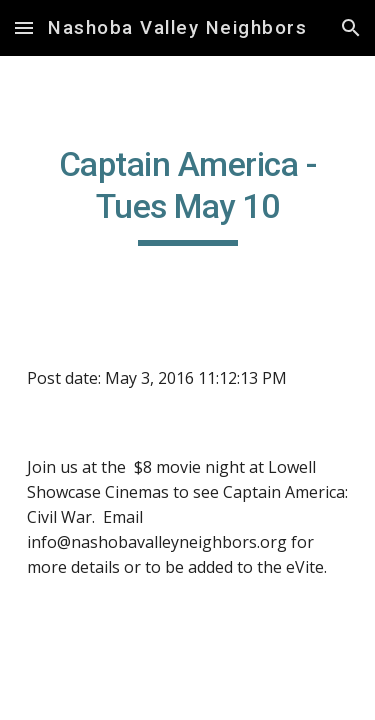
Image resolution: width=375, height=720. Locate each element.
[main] (188, 195)
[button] (24, 27)
